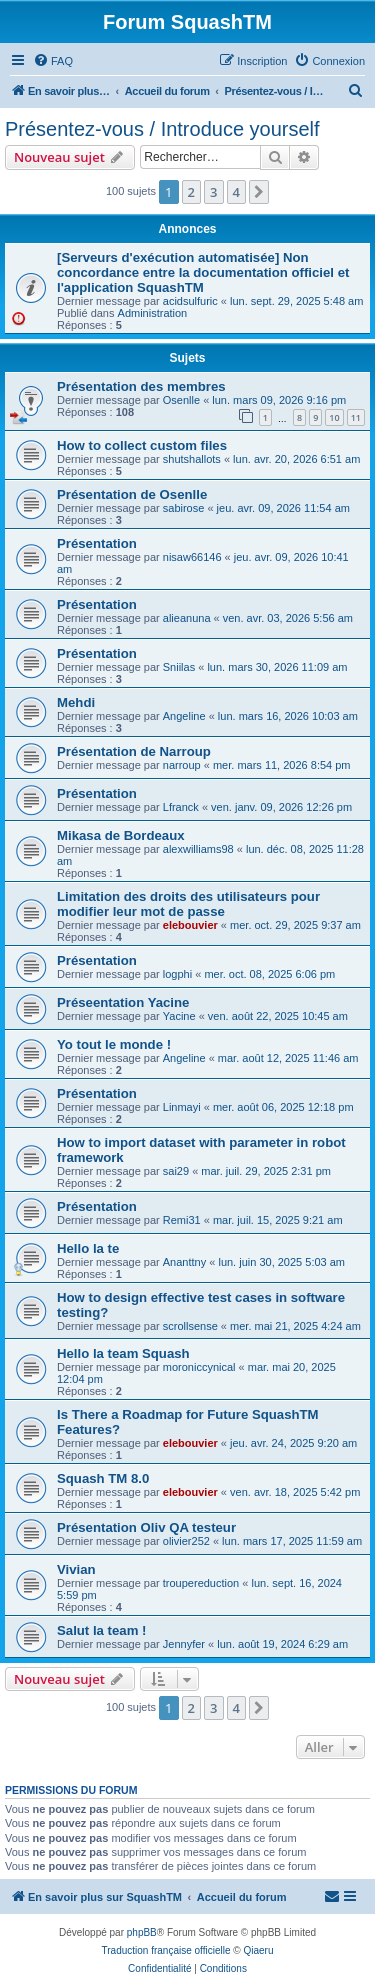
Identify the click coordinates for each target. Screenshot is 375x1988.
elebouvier (190, 925)
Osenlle (181, 400)
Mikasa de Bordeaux (121, 835)
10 (334, 417)
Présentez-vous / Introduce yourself (162, 129)
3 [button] (213, 192)
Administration (153, 313)
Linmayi (182, 1107)
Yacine (179, 1016)
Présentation (97, 543)
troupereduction (201, 1583)
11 (356, 417)
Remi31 (182, 1220)
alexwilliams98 (198, 849)
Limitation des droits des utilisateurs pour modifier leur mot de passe (188, 904)
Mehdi (76, 702)
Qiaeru (258, 1950)
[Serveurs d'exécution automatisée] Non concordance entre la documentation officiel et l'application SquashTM (203, 272)
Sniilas (179, 667)
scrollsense (190, 1326)
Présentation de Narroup (134, 751)
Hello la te (88, 1248)
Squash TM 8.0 (103, 1478)
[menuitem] (53, 61)
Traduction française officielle (166, 1950)
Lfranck (181, 807)
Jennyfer (184, 1644)
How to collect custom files (142, 445)
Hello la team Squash (123, 1353)
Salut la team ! (101, 1630)
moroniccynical (199, 1367)
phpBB (142, 1932)
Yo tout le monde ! (114, 1044)
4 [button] (236, 192)
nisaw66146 (192, 557)
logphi (177, 974)
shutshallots (192, 459)
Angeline (184, 716)
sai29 (176, 1171)
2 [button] (191, 192)
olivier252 (186, 1541)
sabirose (184, 508)
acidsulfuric (190, 301)
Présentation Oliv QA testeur (146, 1527)
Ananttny (184, 1262)
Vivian (76, 1569)
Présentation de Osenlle (132, 494)
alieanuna (187, 618)
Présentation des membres (141, 386)
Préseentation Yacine (123, 1002)
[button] (259, 192)
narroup (182, 765)
